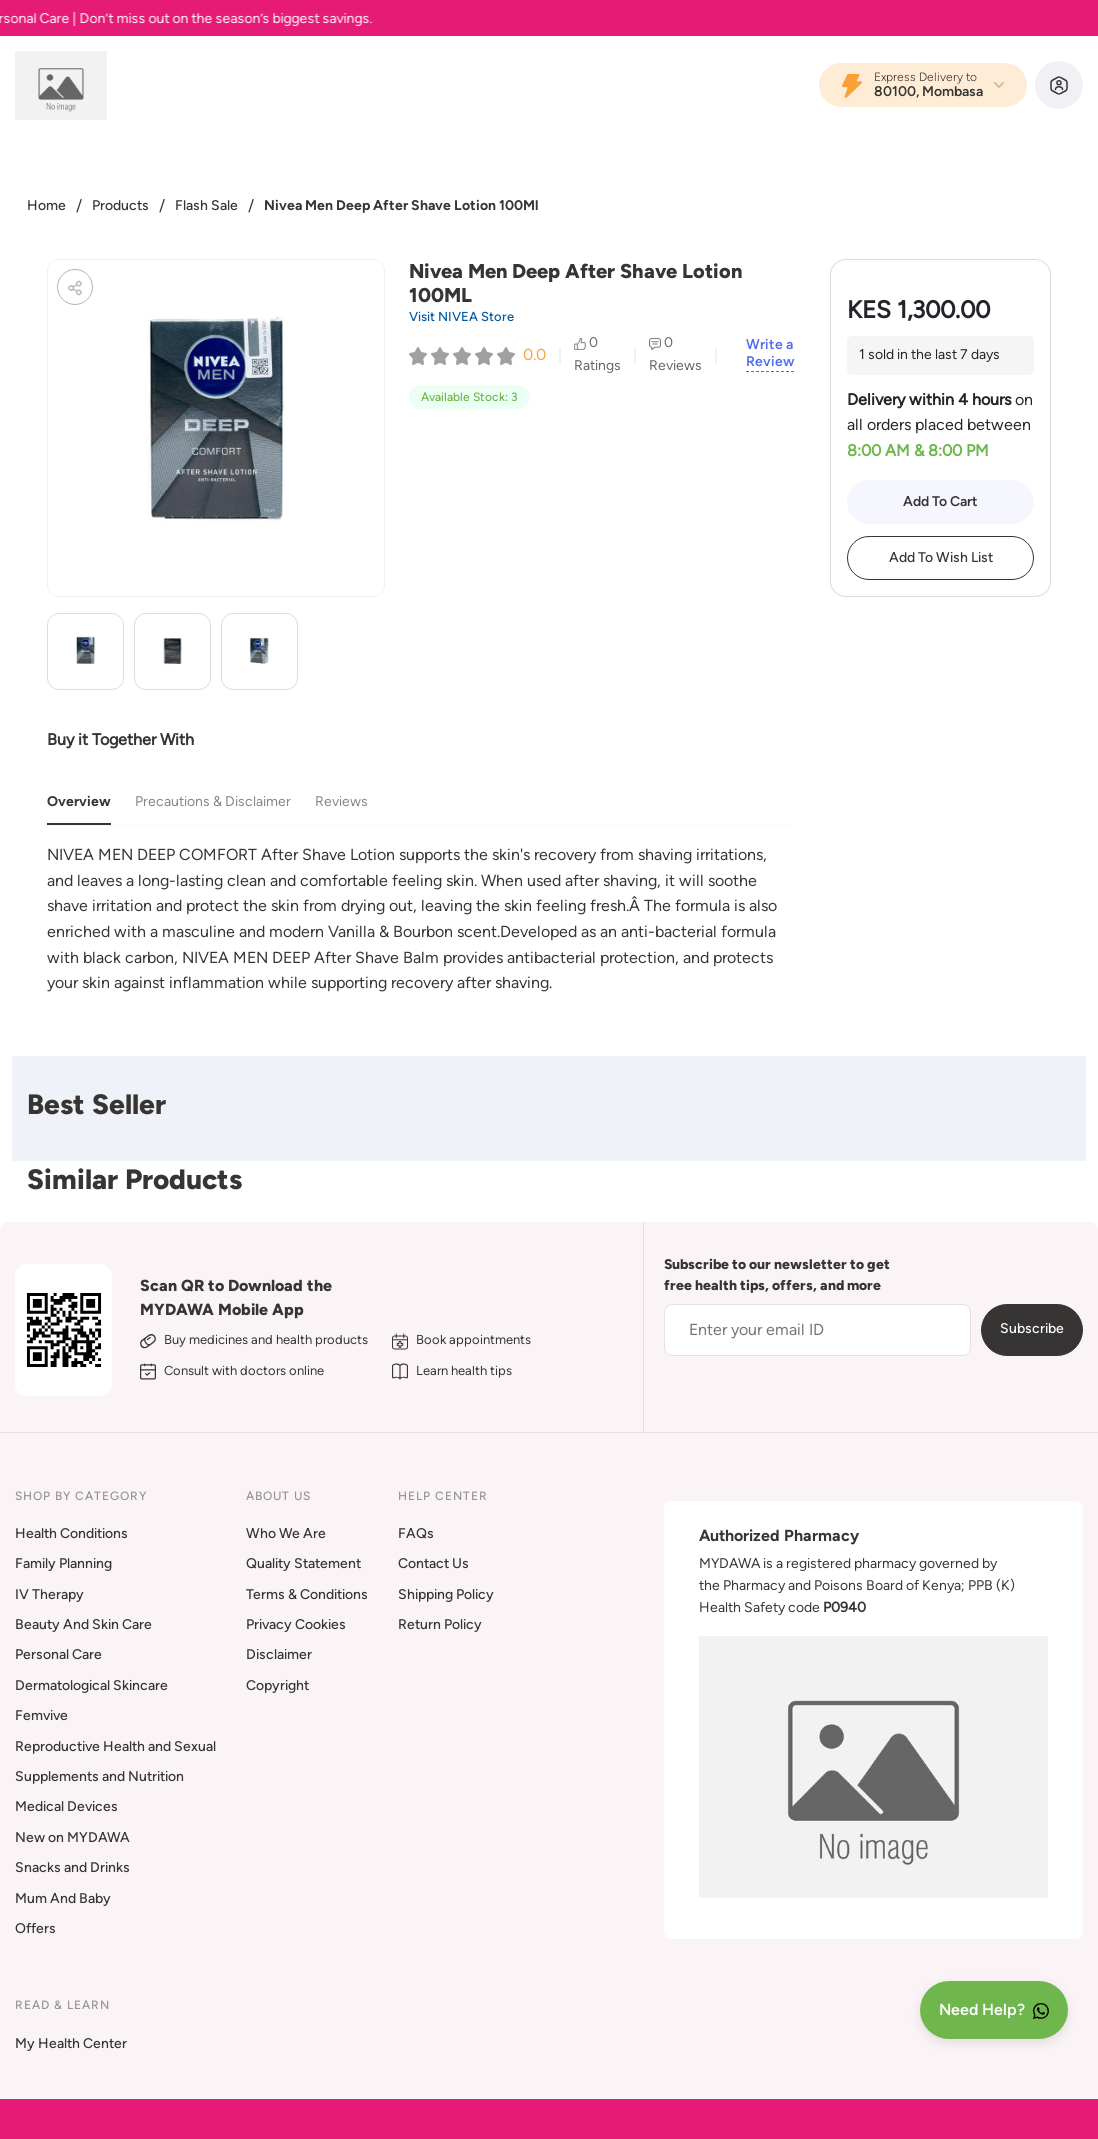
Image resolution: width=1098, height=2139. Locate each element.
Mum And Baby (63, 1898)
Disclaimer (279, 1654)
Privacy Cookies (296, 1624)
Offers (35, 1928)
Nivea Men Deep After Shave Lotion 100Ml (401, 205)
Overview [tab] (79, 801)
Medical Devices (66, 1806)
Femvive (41, 1715)
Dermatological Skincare (91, 1685)
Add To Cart (940, 501)
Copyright (277, 1685)
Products (120, 205)
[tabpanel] (420, 919)
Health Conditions (71, 1533)
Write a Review (770, 353)
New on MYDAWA (72, 1837)
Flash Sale (206, 205)
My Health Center (71, 2043)
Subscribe (1032, 1328)
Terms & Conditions (307, 1594)
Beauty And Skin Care (83, 1624)
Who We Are (286, 1533)
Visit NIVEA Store (461, 316)
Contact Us (433, 1563)
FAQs (416, 1533)
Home (46, 205)
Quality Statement (303, 1563)
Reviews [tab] (341, 801)
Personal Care (58, 1654)
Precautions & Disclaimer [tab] (213, 801)
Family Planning (63, 1563)
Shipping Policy (446, 1594)
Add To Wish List (941, 557)
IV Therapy (49, 1594)
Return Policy (440, 1624)
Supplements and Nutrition (99, 1776)
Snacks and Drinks (72, 1867)
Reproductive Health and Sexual (115, 1746)
